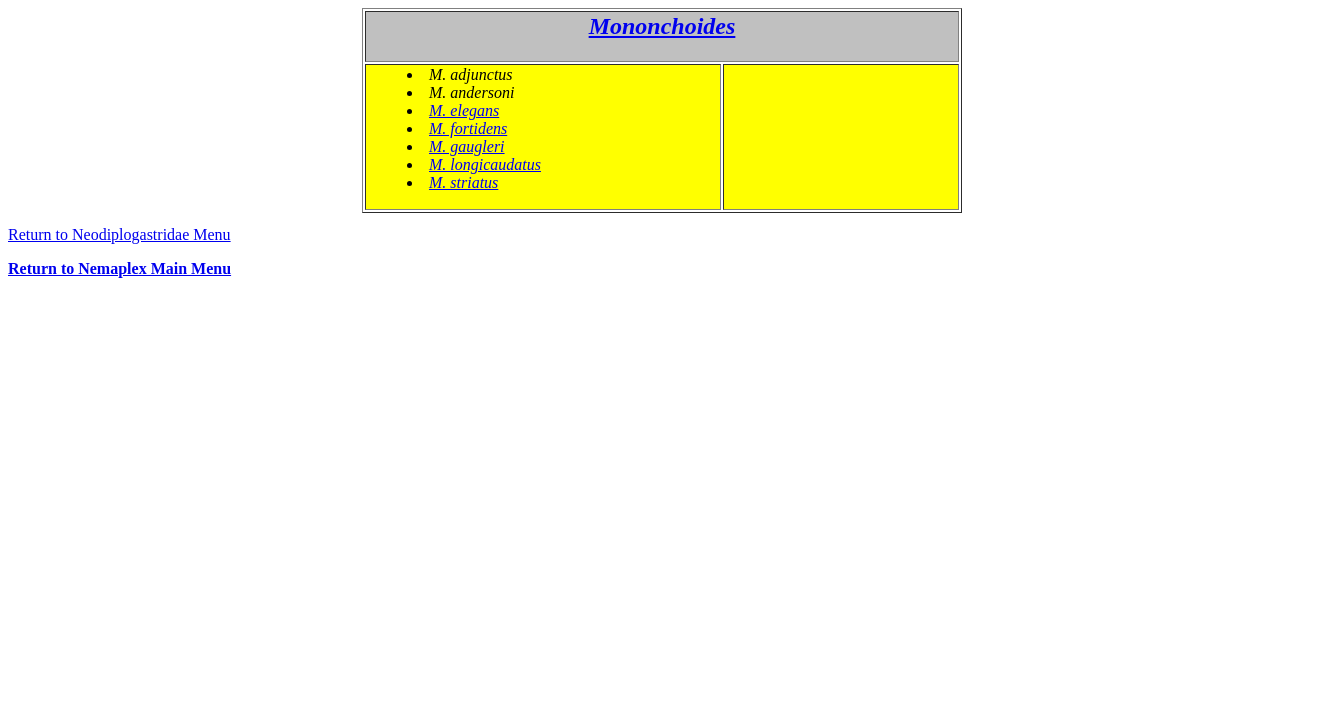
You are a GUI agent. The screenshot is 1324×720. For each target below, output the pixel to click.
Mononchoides (662, 26)
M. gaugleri (467, 146)
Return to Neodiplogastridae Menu (119, 234)
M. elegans (464, 110)
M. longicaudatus (485, 164)
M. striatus (463, 182)
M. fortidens (468, 128)
